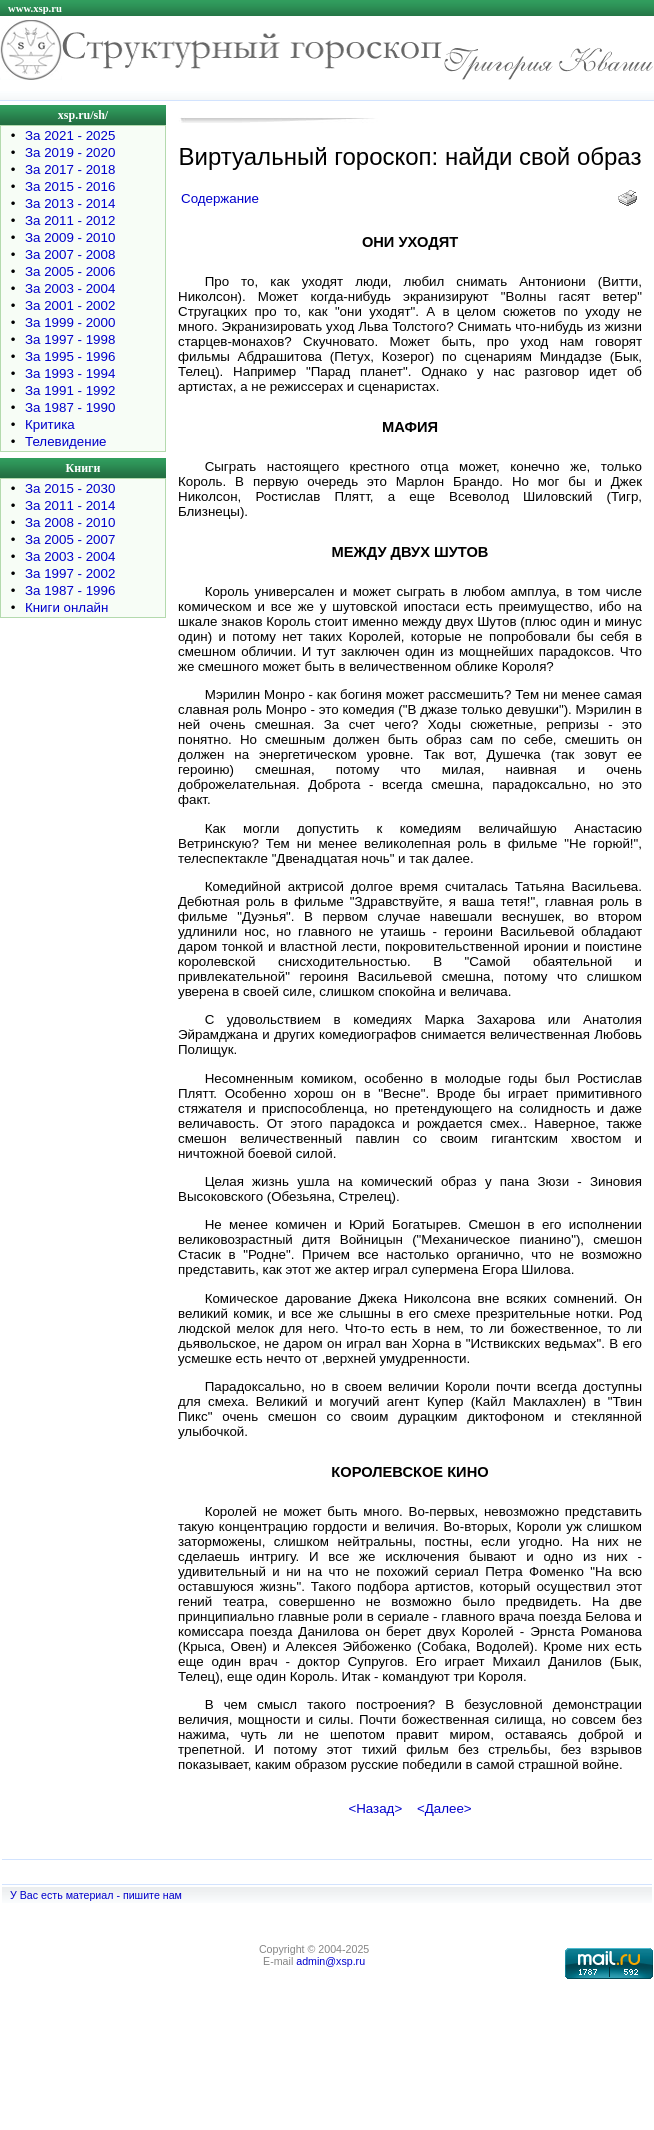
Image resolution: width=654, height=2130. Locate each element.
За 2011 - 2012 (70, 220)
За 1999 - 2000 (70, 322)
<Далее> (444, 1808)
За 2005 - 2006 (70, 271)
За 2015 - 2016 (70, 186)
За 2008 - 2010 (70, 522)
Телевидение (66, 441)
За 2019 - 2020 (70, 152)
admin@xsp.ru (330, 1961)
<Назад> (375, 1808)
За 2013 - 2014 (70, 203)
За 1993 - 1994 (70, 373)
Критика (50, 424)
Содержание (220, 198)
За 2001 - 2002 (70, 305)
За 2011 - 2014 (70, 505)
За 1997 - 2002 (70, 573)
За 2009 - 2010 (70, 237)
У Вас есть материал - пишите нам (96, 1895)
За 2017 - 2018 (70, 169)
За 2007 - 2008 (70, 254)
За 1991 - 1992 (70, 390)
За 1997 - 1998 (70, 339)
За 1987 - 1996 (70, 590)
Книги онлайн (66, 607)
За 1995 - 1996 (70, 356)
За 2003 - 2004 (70, 288)
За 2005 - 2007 (70, 539)
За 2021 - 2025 (70, 135)
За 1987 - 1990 (70, 407)
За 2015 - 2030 (70, 488)
